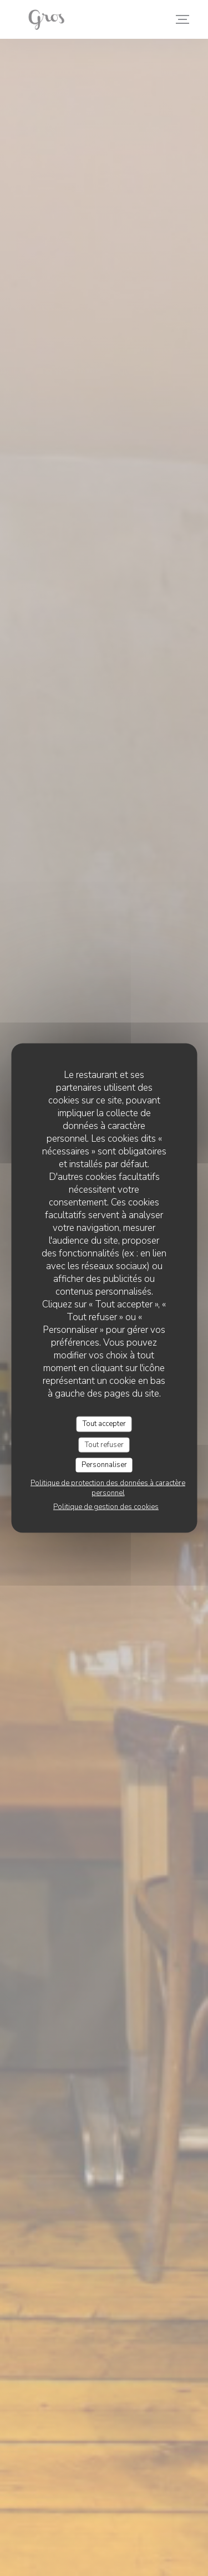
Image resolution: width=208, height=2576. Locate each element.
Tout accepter (104, 1424)
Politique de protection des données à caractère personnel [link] (108, 1487)
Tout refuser (104, 1444)
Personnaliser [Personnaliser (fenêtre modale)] (104, 1465)
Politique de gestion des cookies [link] (106, 1506)
